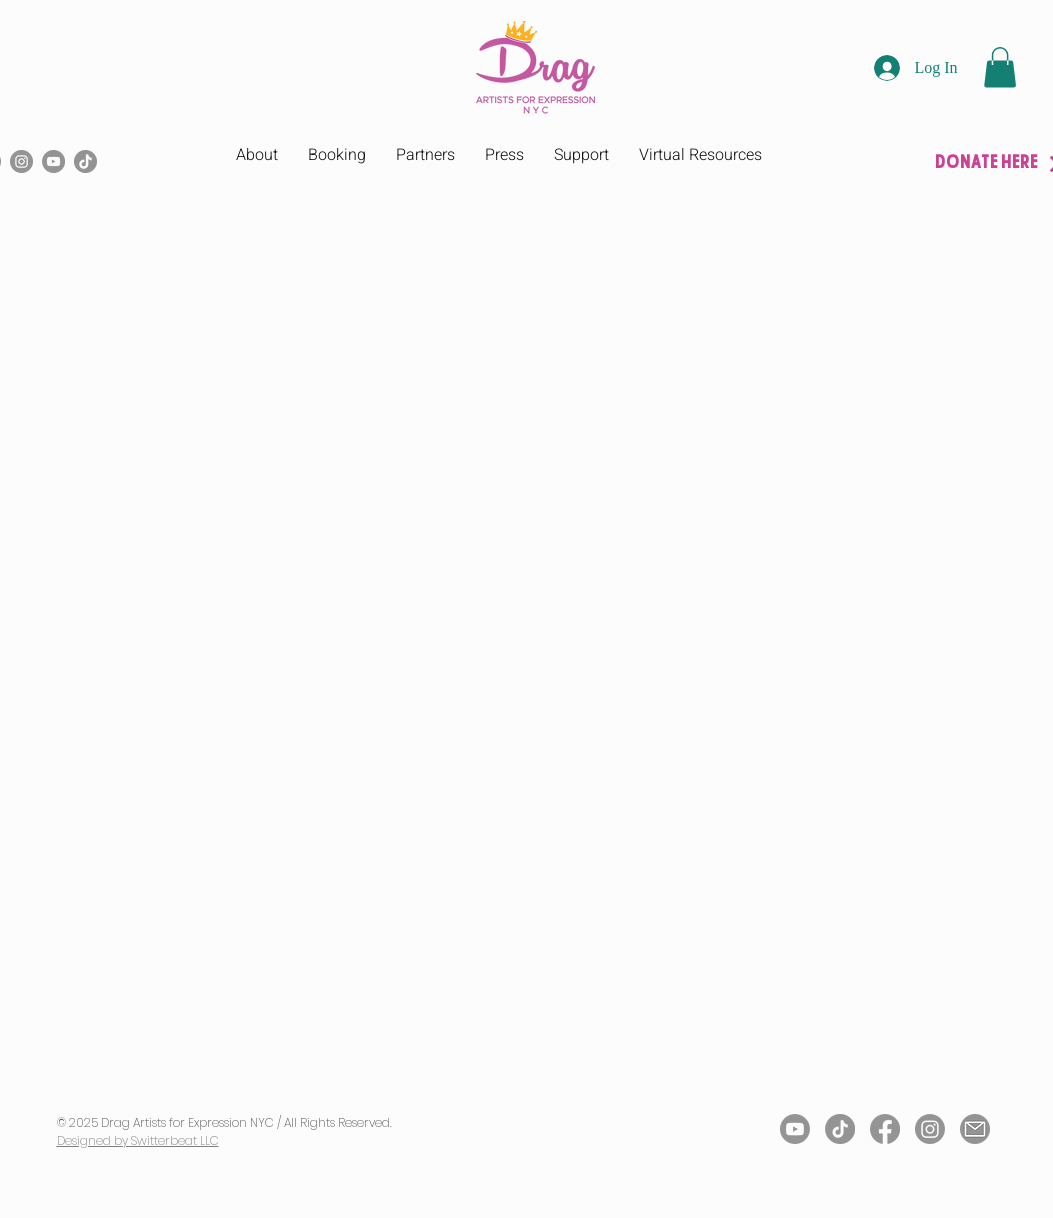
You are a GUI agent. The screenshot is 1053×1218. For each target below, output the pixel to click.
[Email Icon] (975, 1129)
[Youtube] (795, 1129)
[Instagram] (21, 161)
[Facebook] (885, 1129)
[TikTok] (85, 161)
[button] (1000, 67)
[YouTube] (53, 161)
